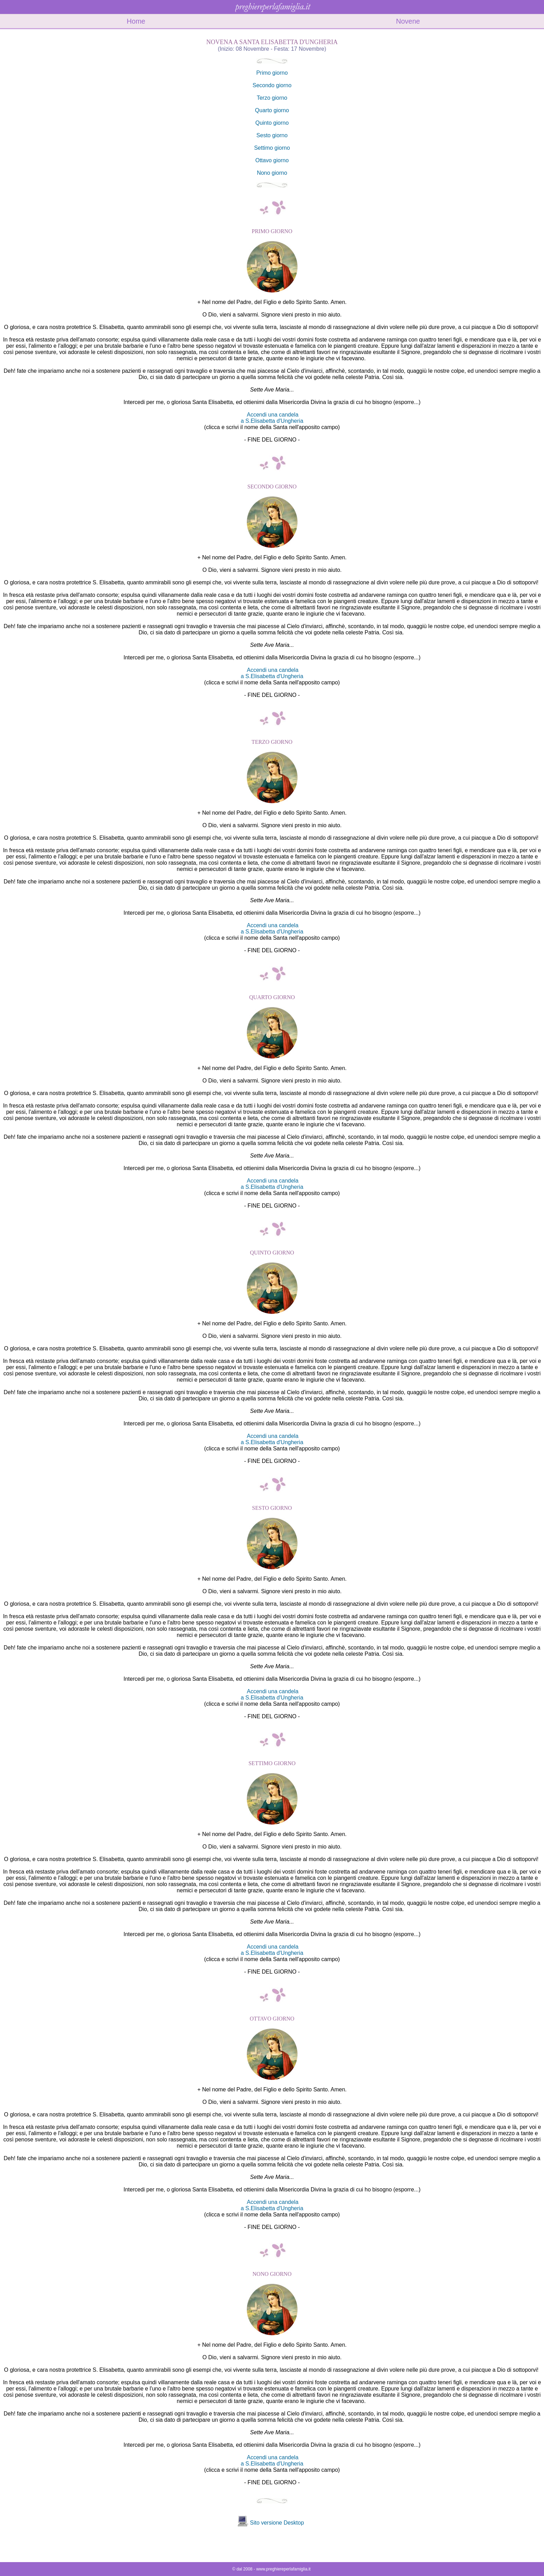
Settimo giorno (272, 148)
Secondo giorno (271, 85)
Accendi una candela (273, 415)
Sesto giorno (272, 135)
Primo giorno (272, 73)
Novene (408, 21)
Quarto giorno (272, 110)
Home (136, 21)
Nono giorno (272, 173)
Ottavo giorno (271, 160)
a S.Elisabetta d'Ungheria (272, 421)
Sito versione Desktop (277, 2523)
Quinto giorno (271, 123)
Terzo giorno (272, 98)
